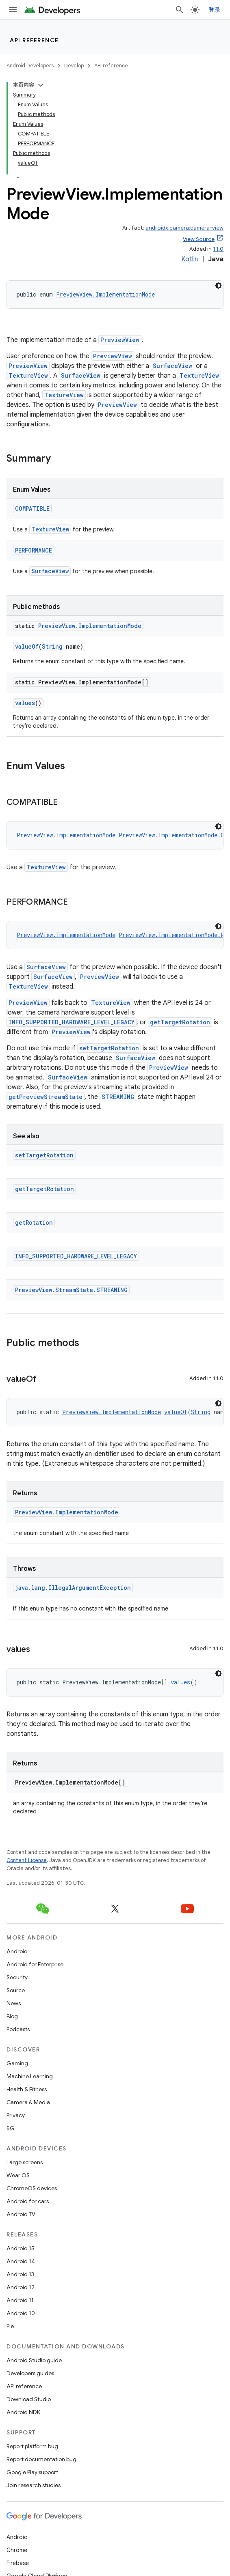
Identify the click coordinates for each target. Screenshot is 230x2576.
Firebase (18, 2563)
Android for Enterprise (35, 1964)
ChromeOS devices (32, 2188)
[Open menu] (13, 9)
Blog (12, 2016)
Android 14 (21, 2261)
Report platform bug (32, 2446)
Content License (27, 1860)
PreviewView (119, 340)
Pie (10, 2326)
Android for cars (28, 2201)
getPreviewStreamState (45, 1097)
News (14, 2003)
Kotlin (189, 259)
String (52, 646)
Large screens (25, 2162)
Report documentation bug (41, 2459)
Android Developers (30, 65)
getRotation (34, 1222)
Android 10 (21, 2313)
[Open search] (179, 10)
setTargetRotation (109, 1048)
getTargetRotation (180, 1022)
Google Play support (32, 2472)
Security (17, 1977)
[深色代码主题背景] (218, 285)
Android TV (21, 2214)
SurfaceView (172, 366)
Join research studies (34, 2485)
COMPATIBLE (32, 508)
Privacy (16, 2115)
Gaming (17, 2063)
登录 (215, 9)
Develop (74, 65)
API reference (34, 40)
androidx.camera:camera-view (184, 227)
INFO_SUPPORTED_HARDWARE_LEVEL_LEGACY (72, 1022)
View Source (199, 239)
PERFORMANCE (33, 550)
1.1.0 (218, 248)
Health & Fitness (27, 2089)
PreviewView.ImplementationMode (105, 294)
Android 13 (20, 2274)
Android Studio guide (34, 2360)
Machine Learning (30, 2076)
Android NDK (23, 2412)
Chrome (17, 2550)
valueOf (27, 646)
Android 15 (21, 2248)
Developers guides (30, 2373)
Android (17, 1951)
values (25, 703)
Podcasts (18, 2029)
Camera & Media (28, 2102)
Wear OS (18, 2175)
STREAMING (118, 1097)
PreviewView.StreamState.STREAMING (71, 1290)
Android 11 (20, 2300)
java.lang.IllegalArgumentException (73, 1587)
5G (11, 2128)
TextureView (28, 375)
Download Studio (29, 2399)
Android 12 (21, 2287)
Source (16, 1990)
